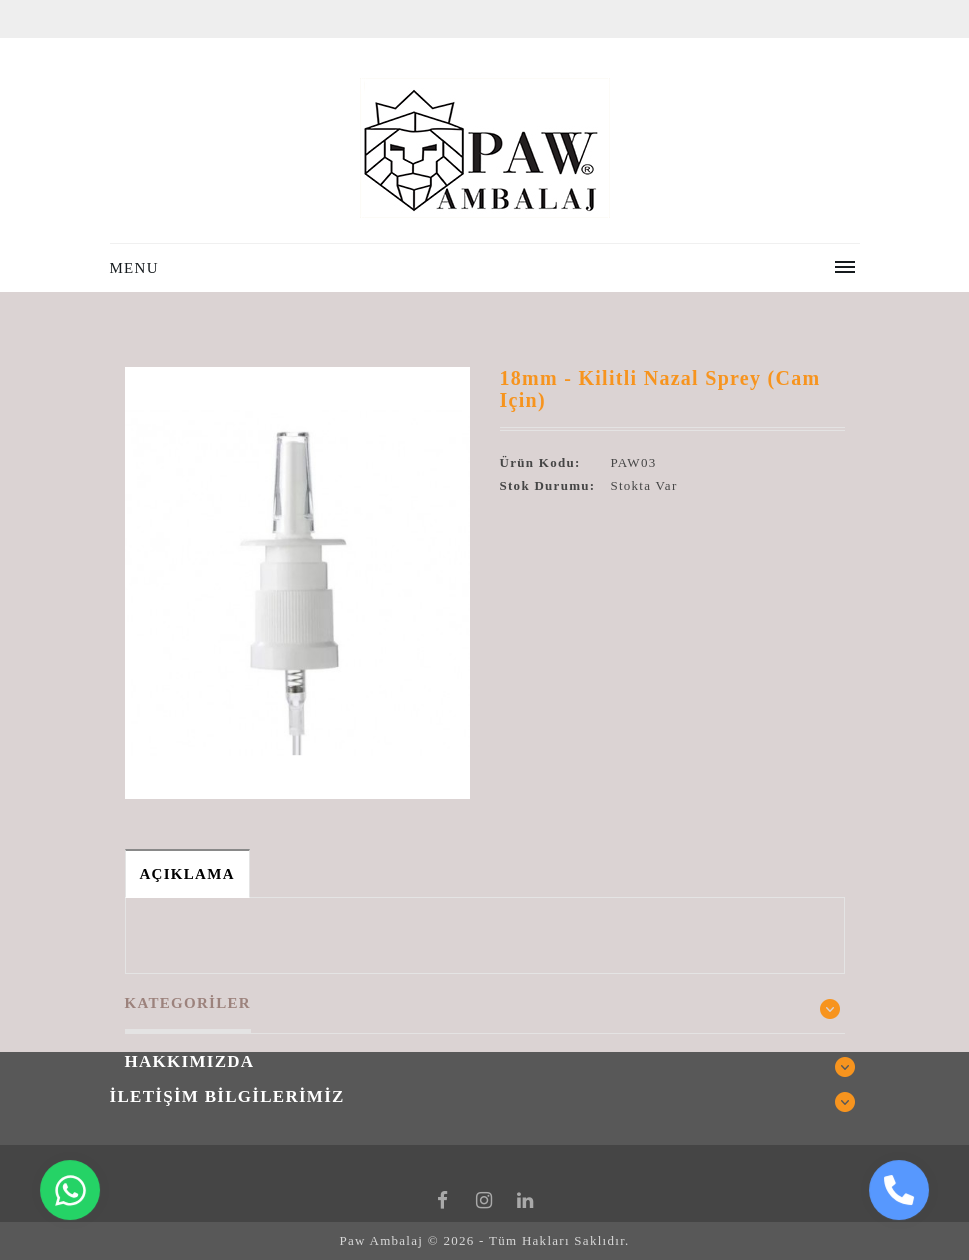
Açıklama (187, 874)
